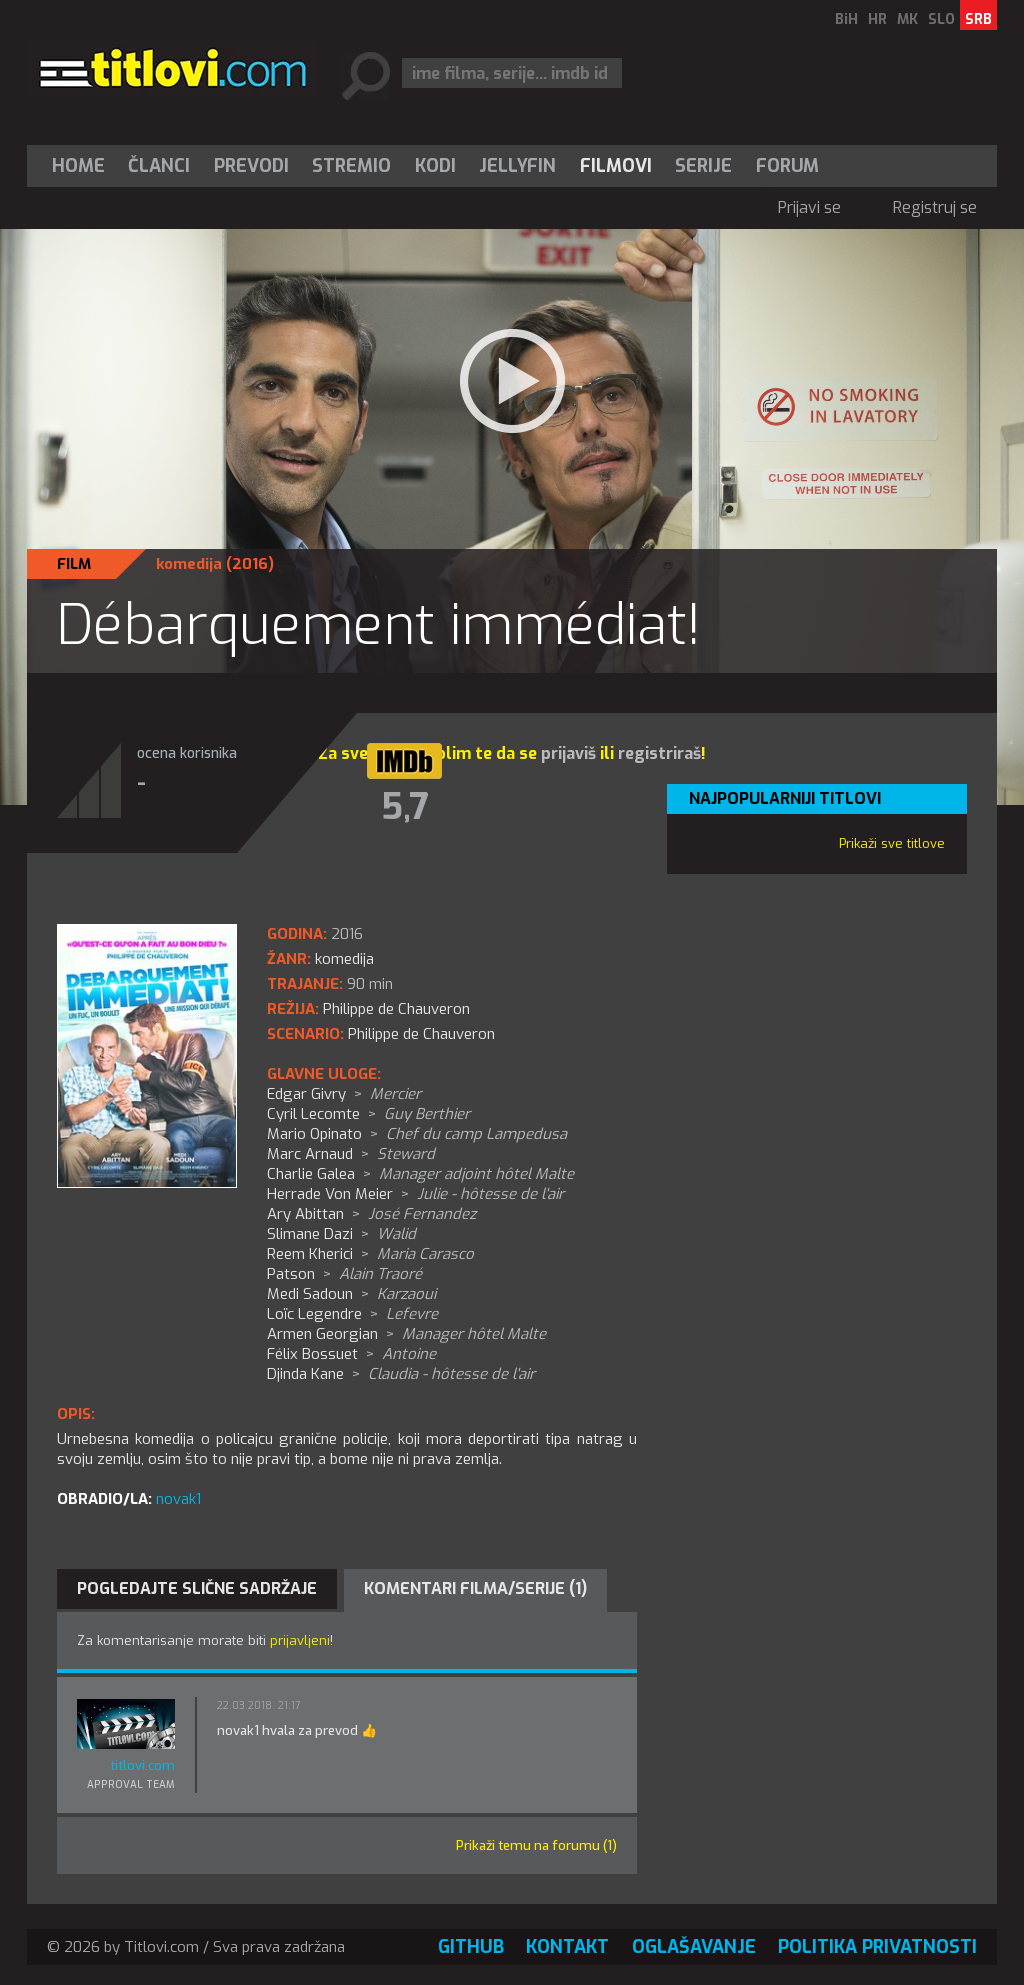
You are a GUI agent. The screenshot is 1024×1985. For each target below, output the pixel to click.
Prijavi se (809, 207)
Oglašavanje (694, 1947)
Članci (159, 166)
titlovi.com (142, 1765)
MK (907, 19)
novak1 (178, 1499)
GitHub (471, 1947)
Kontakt (567, 1947)
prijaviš (568, 753)
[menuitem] (83, 166)
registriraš (659, 753)
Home (78, 166)
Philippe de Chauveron (421, 1034)
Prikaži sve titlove (892, 843)
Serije (703, 166)
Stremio (351, 166)
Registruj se (935, 207)
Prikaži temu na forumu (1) (536, 1845)
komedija (189, 564)
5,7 (405, 807)
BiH (846, 19)
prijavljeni (300, 1640)
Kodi (435, 166)
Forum (787, 166)
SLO (941, 19)
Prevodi (251, 166)
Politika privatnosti (877, 1947)
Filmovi (616, 166)
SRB (978, 19)
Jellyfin (517, 166)
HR (877, 19)
